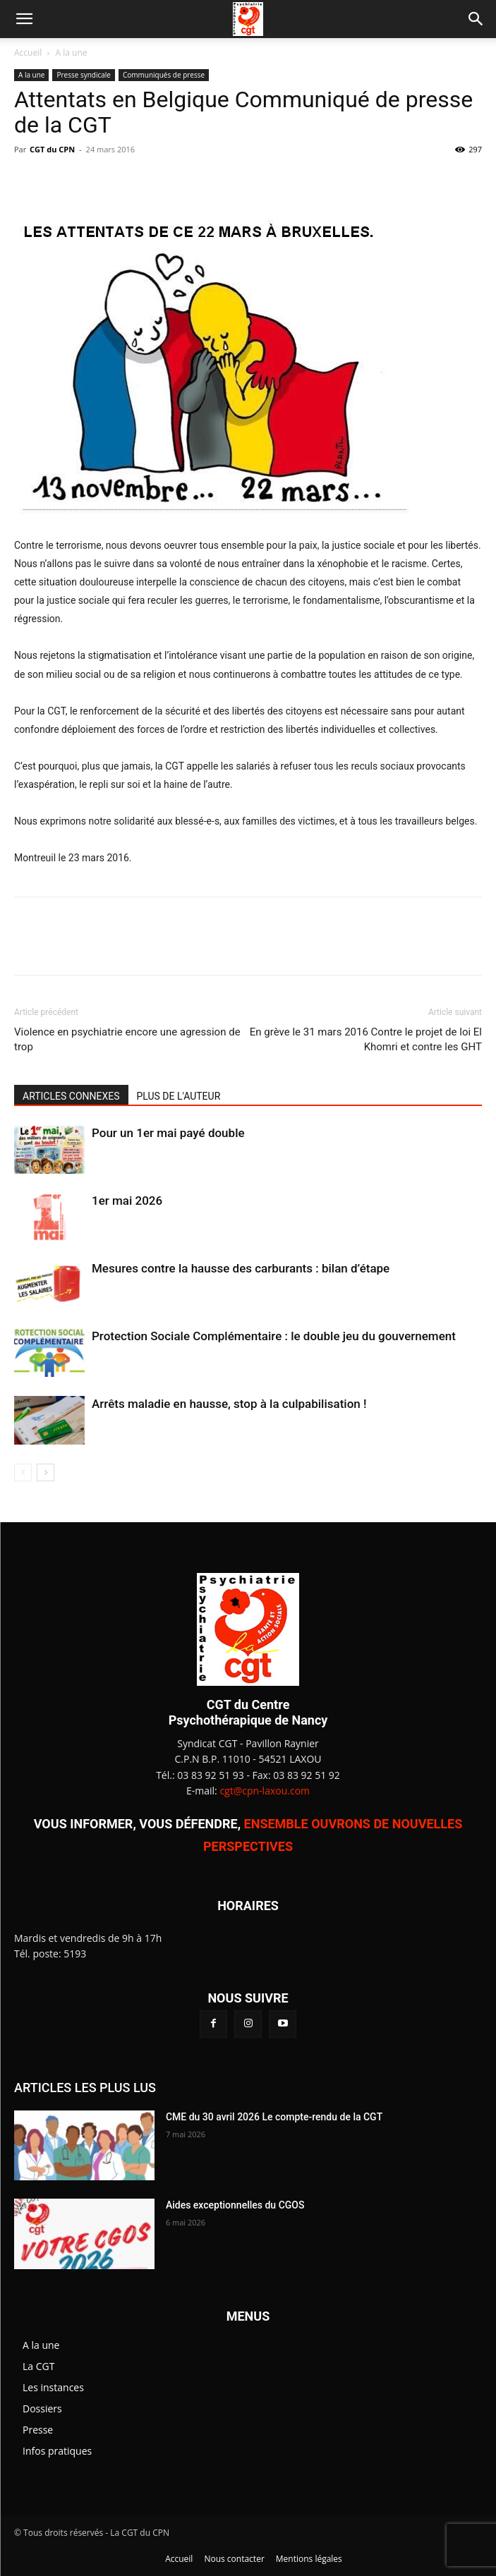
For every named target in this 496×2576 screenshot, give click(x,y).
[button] (24, 19)
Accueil (28, 53)
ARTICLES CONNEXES (71, 1096)
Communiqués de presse (164, 75)
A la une (71, 53)
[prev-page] (23, 1472)
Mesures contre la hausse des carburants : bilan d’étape (240, 1268)
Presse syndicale (83, 75)
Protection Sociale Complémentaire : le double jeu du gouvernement (274, 1336)
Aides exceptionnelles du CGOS (235, 2205)
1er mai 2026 (127, 1200)
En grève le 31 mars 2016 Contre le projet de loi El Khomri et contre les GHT (366, 1039)
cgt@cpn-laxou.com (264, 1790)
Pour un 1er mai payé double (168, 1133)
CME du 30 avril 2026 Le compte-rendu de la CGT (274, 2116)
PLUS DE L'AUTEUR (179, 1096)
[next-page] (45, 1472)
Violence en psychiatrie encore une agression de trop (127, 1039)
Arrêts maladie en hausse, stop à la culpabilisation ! (229, 1404)
